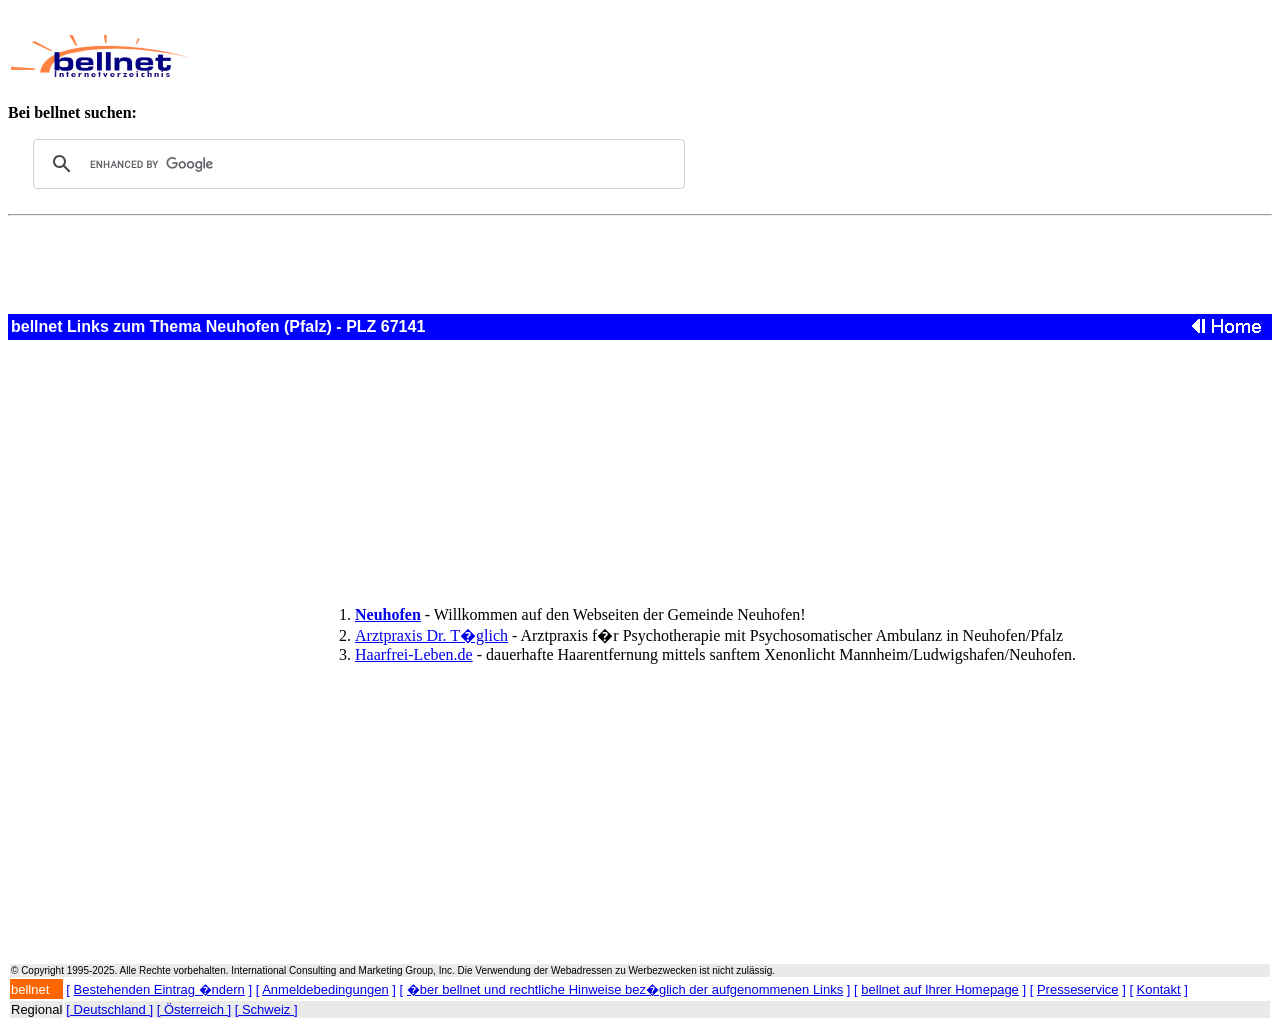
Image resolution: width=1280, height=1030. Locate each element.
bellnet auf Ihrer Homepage (940, 989)
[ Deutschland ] (109, 1009)
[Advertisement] (627, 56)
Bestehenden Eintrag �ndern (159, 989)
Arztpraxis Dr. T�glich (431, 635)
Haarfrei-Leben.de (414, 654)
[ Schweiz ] (266, 1009)
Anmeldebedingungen (325, 989)
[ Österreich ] (194, 1009)
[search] (356, 164)
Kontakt (1159, 989)
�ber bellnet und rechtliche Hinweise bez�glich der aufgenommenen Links (625, 989)
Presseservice (1078, 989)
